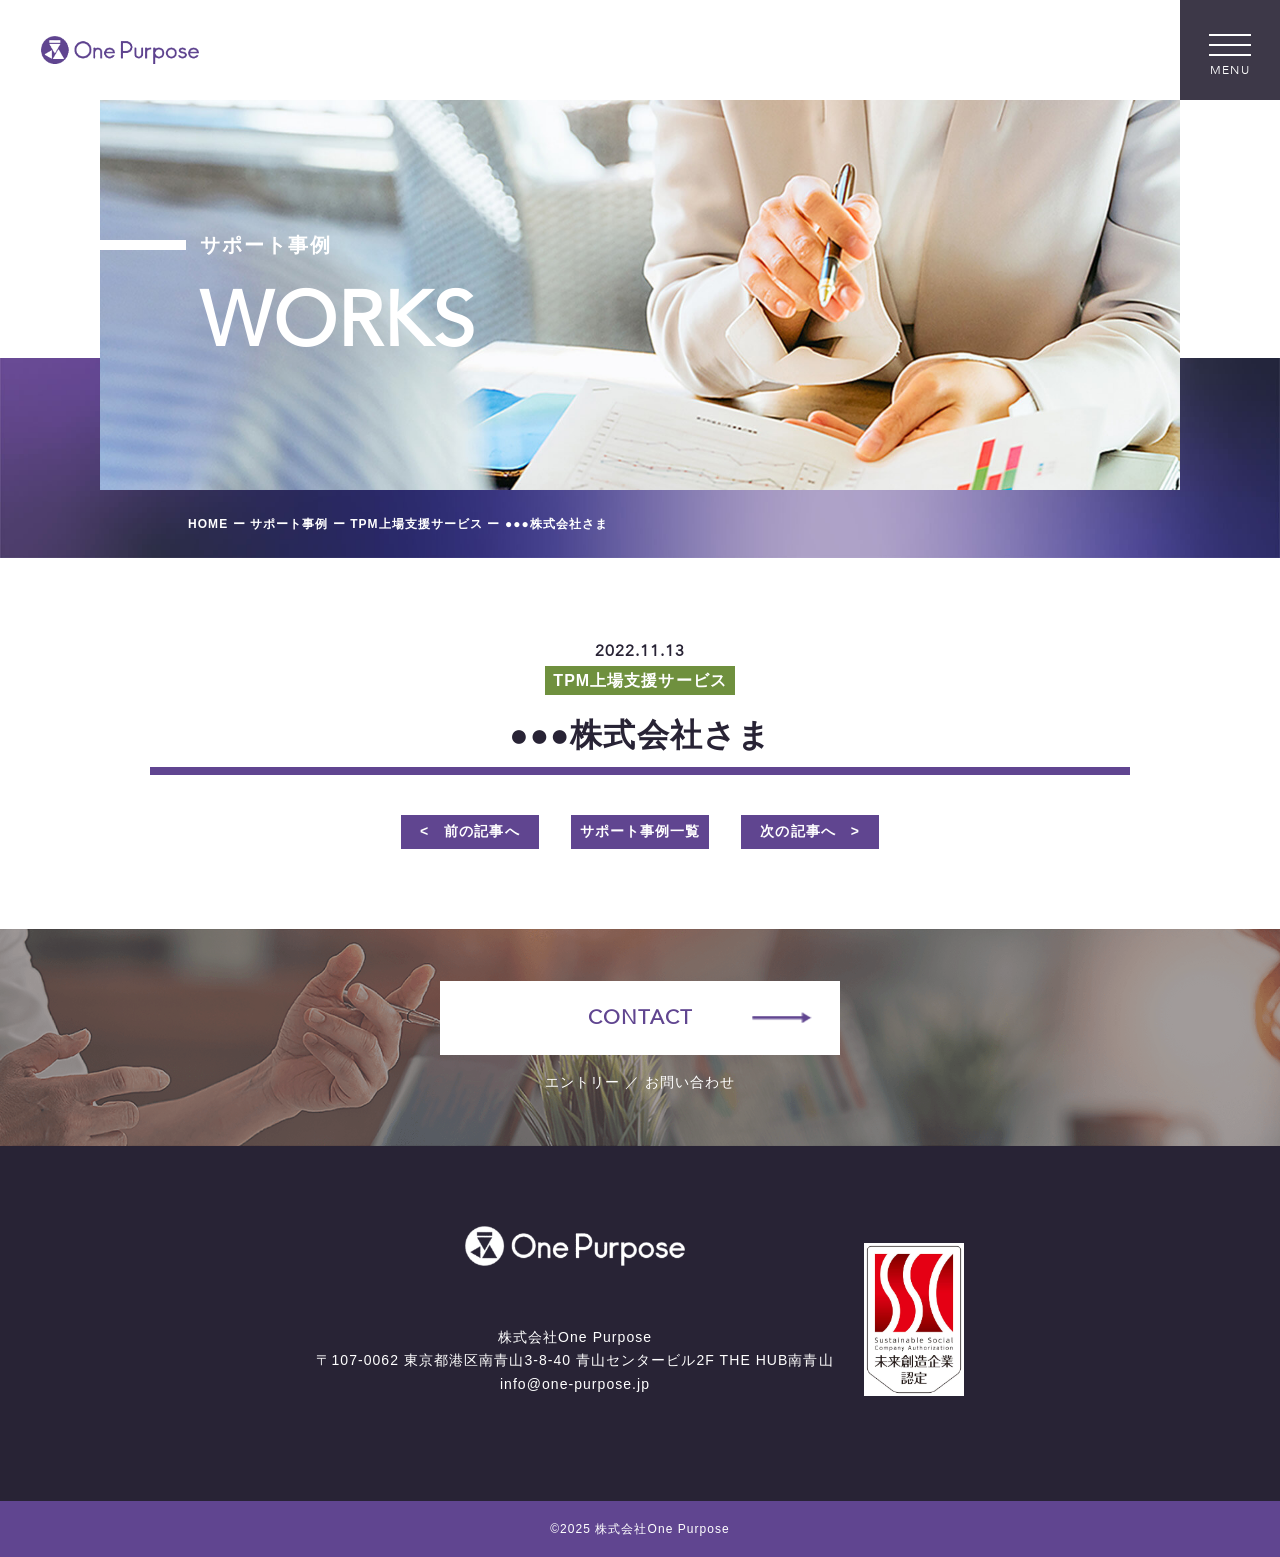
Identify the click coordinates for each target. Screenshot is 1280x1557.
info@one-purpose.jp (575, 1384)
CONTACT (639, 1017)
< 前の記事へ (470, 831)
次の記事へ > (810, 831)
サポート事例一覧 (640, 831)
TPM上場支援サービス (639, 680)
